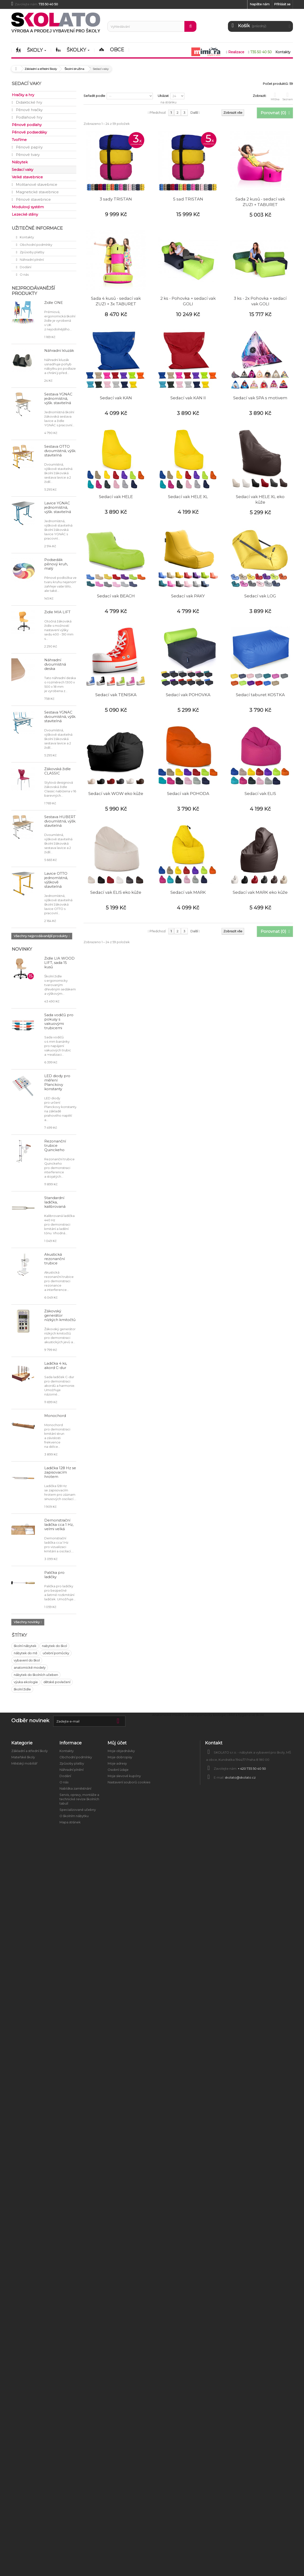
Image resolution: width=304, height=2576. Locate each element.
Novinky (22, 949)
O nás (24, 274)
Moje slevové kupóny (124, 1776)
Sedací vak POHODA (188, 793)
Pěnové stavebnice (33, 199)
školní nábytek (25, 1646)
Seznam (287, 96)
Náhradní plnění (31, 259)
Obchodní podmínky (35, 245)
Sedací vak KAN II (188, 397)
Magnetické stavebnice (37, 192)
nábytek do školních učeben (36, 1675)
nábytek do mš (25, 1653)
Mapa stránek (70, 1822)
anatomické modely (29, 1667)
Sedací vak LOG (260, 596)
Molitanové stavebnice (36, 184)
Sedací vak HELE (116, 496)
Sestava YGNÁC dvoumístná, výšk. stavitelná (60, 716)
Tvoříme (19, 139)
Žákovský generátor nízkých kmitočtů (60, 1315)
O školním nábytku (74, 1816)
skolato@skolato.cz (240, 1777)
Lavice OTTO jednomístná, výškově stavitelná (56, 880)
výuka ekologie (26, 1682)
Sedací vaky (22, 169)
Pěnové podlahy (27, 124)
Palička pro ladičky (54, 1574)
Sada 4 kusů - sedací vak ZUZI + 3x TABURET (116, 301)
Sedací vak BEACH (116, 596)
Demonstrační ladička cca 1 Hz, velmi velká (58, 1524)
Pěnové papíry (29, 147)
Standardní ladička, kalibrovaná (54, 1202)
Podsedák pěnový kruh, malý (56, 564)
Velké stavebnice (27, 177)
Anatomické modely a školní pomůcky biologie (189, 1715)
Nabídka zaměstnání (75, 1788)
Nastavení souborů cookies (129, 1782)
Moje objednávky (121, 1751)
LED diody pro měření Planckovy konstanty (57, 1082)
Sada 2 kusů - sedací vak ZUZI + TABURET (260, 202)
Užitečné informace (37, 228)
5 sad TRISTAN (188, 199)
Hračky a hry (23, 95)
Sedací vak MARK (188, 892)
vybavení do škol (27, 1660)
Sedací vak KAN (116, 397)
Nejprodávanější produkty (33, 291)
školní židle (22, 1689)
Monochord (55, 1415)
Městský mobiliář (24, 1763)
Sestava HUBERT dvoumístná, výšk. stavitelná (60, 821)
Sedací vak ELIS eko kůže (115, 892)
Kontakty (26, 237)
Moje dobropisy (120, 1757)
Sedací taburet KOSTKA (260, 694)
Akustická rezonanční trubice (54, 1258)
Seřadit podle (94, 96)
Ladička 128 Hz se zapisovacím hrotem (60, 1472)
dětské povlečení (56, 1682)
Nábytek (20, 162)
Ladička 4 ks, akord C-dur (55, 1365)
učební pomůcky (56, 1653)
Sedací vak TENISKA (115, 694)
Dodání (25, 267)
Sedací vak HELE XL (188, 496)
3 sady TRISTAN (116, 199)
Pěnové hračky (29, 109)
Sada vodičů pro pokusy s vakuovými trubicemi (58, 1021)
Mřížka (275, 96)
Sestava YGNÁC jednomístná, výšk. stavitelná (58, 398)
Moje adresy (117, 1763)
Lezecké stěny (25, 214)
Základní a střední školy (29, 1751)
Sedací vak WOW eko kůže (115, 793)
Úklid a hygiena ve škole (245, 1715)
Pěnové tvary (27, 154)
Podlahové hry (28, 117)
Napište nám (260, 4)
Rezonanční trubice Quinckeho (55, 1145)
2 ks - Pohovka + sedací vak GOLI (188, 301)
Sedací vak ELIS (260, 793)
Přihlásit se (282, 4)
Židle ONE (53, 302)
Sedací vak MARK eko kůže (260, 892)
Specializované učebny (77, 1810)
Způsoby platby (31, 252)
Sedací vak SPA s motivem (260, 397)
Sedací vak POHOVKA (188, 694)
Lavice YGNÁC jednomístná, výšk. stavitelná (57, 507)
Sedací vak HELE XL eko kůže (260, 499)
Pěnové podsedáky (29, 132)
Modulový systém (28, 207)
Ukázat (163, 96)
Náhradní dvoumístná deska (55, 664)
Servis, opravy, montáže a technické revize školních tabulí (79, 1799)
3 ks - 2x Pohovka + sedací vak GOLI (260, 301)
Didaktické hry (28, 102)
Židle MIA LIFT (57, 612)
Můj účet (117, 1743)
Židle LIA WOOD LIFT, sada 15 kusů (59, 962)
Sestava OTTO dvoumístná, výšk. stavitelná (60, 450)
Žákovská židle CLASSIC (57, 771)
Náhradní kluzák (59, 350)
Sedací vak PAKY (188, 596)
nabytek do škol (54, 1646)
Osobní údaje (118, 1770)
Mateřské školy (23, 1757)
